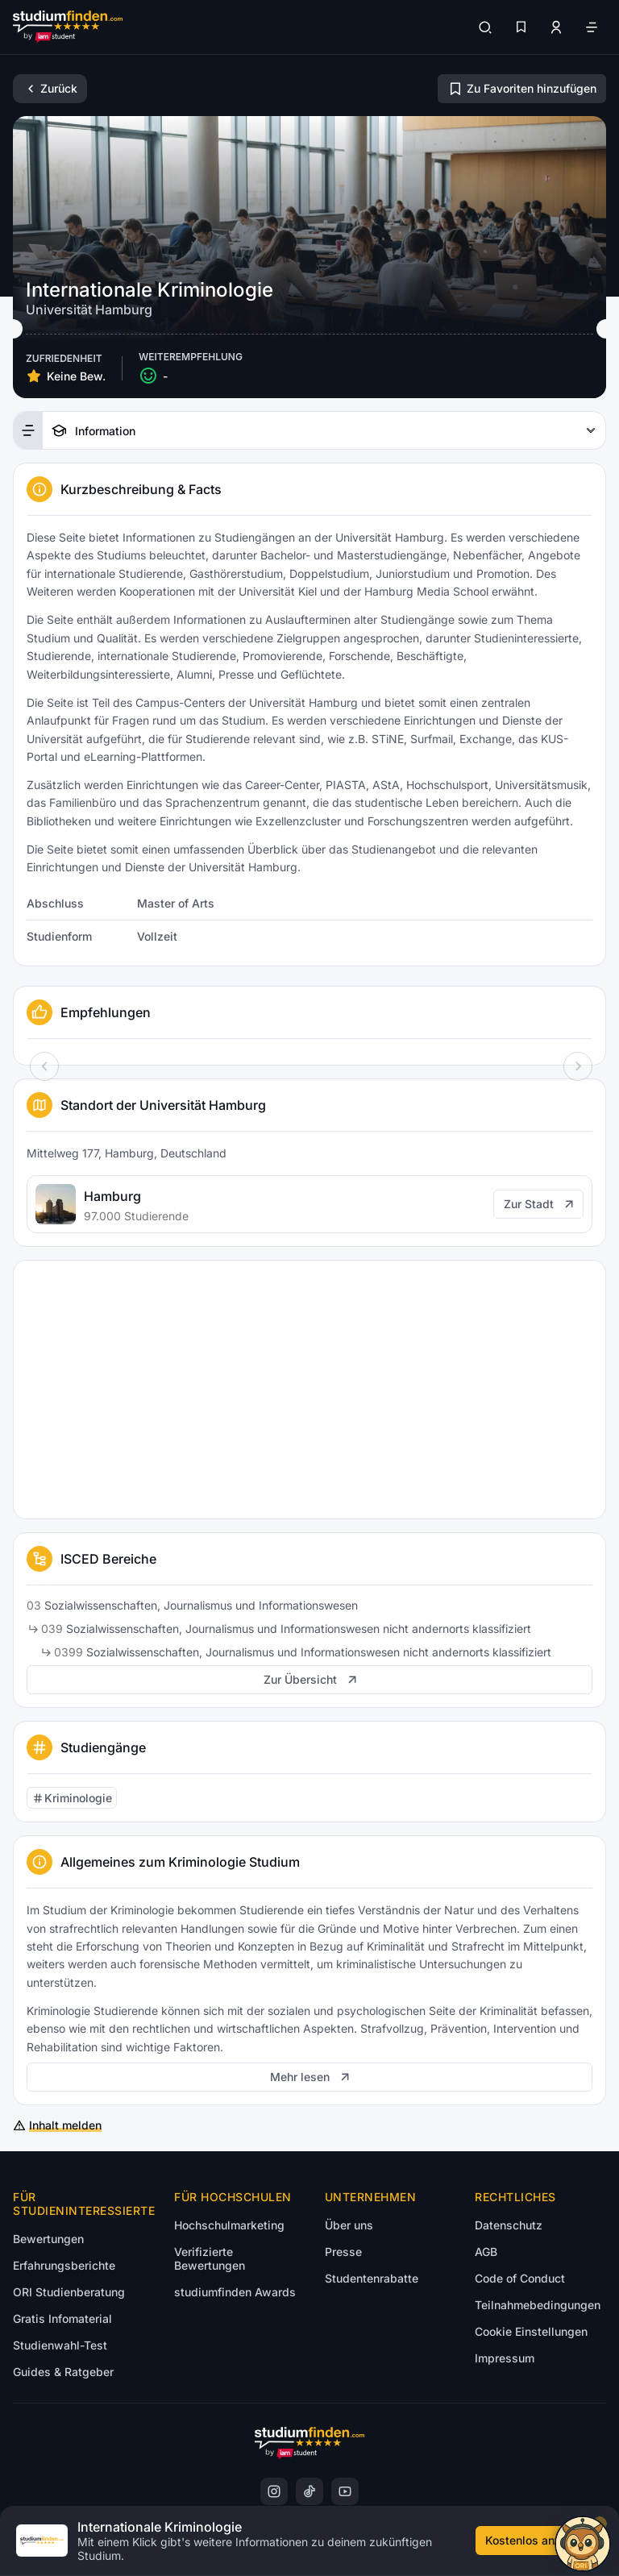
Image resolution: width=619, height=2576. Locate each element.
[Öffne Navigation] (591, 27)
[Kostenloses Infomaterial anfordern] (539, 2540)
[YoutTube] (344, 2491)
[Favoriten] (520, 27)
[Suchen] (485, 27)
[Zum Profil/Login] (556, 27)
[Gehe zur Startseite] (68, 27)
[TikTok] (309, 2491)
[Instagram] (274, 2491)
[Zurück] (50, 88)
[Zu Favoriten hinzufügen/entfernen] (522, 88)
